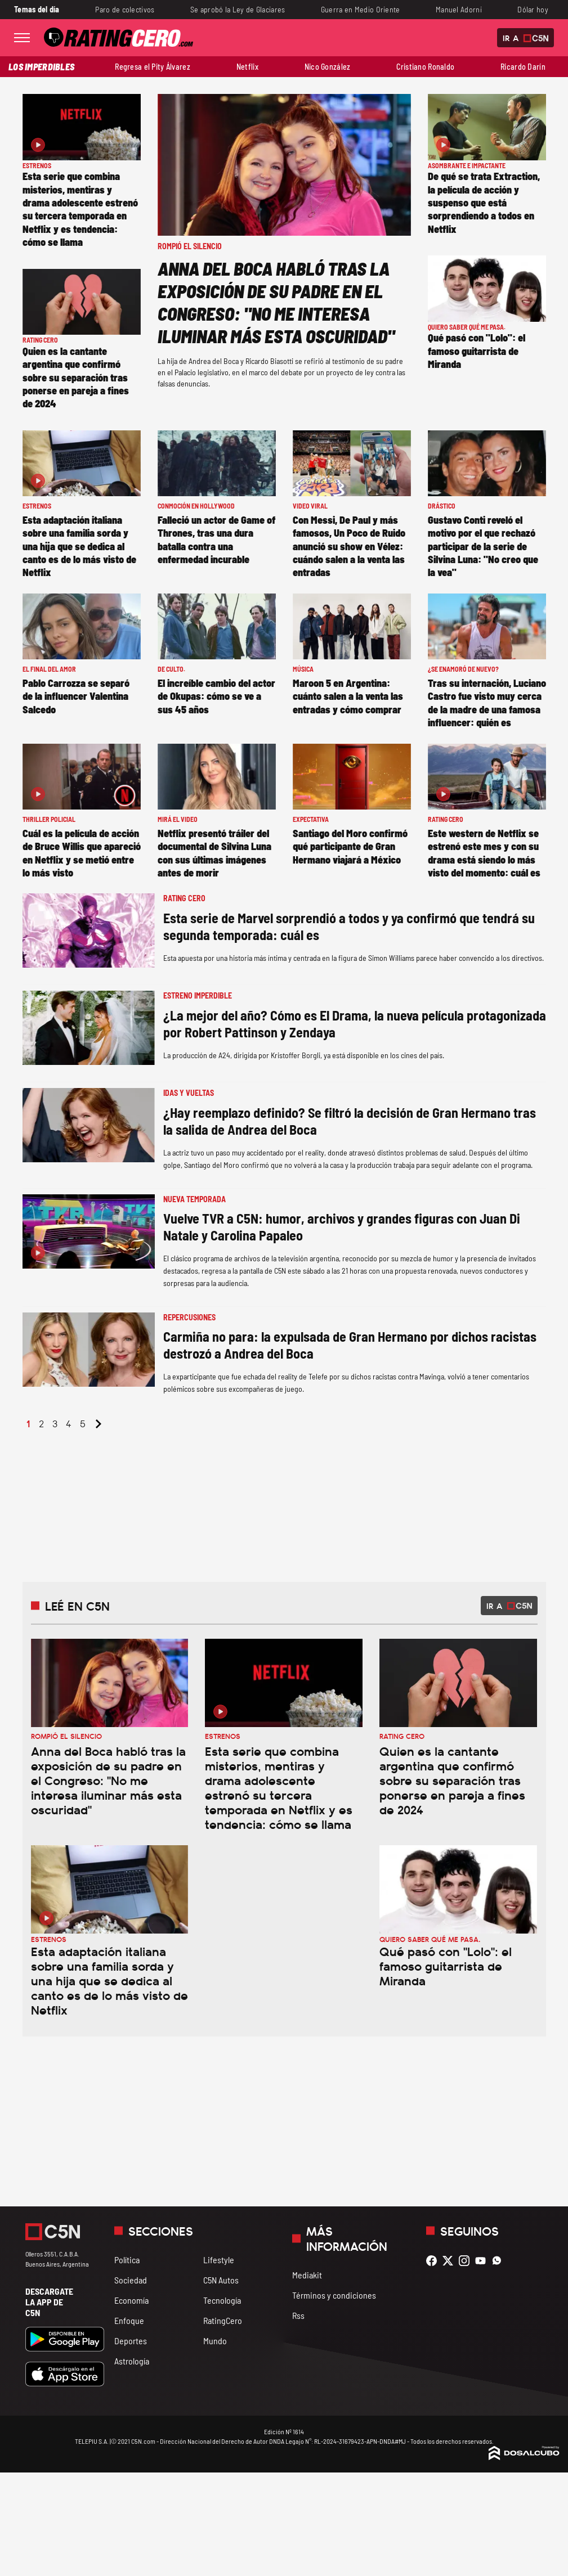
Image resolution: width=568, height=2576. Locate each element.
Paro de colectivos (124, 9)
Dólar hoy (532, 9)
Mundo (215, 2340)
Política (127, 2259)
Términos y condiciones (334, 2295)
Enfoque (129, 2320)
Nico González (328, 66)
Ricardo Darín (522, 66)
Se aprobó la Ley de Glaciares (237, 9)
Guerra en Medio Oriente (360, 9)
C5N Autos (221, 2279)
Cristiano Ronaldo (425, 66)
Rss (298, 2315)
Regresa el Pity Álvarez (152, 66)
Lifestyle (218, 2259)
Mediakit (307, 2274)
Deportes (130, 2340)
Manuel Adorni (459, 9)
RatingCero (222, 2320)
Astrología (131, 2360)
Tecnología (222, 2300)
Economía (131, 2300)
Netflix (247, 66)
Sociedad (130, 2279)
